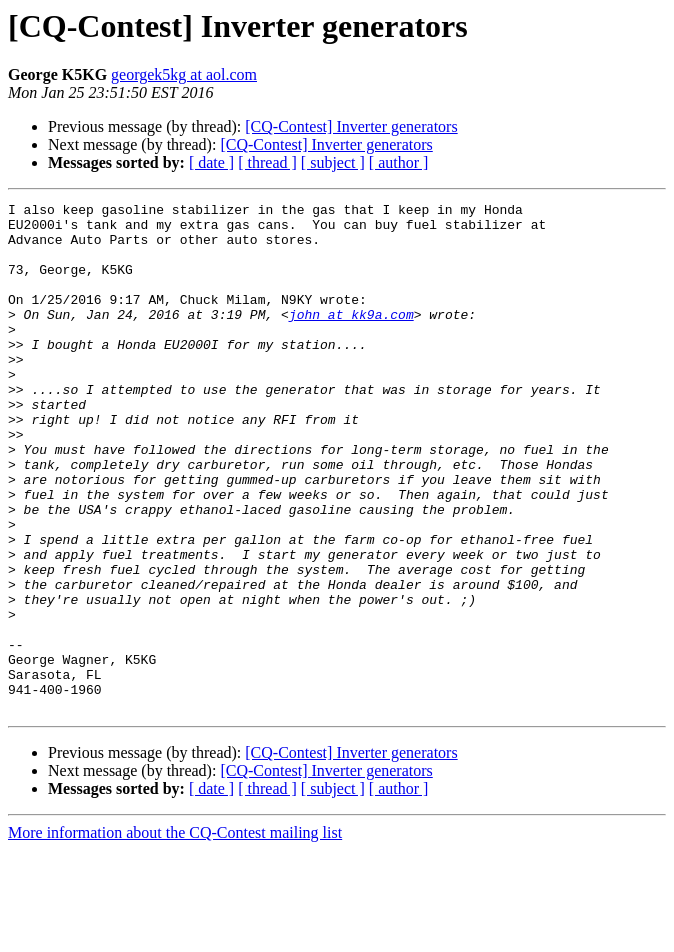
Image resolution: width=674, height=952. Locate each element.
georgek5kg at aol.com (184, 74)
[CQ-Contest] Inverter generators (351, 126)
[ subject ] (333, 162)
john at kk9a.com (351, 338)
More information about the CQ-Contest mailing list (175, 934)
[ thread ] (267, 162)
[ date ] (211, 162)
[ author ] (399, 162)
